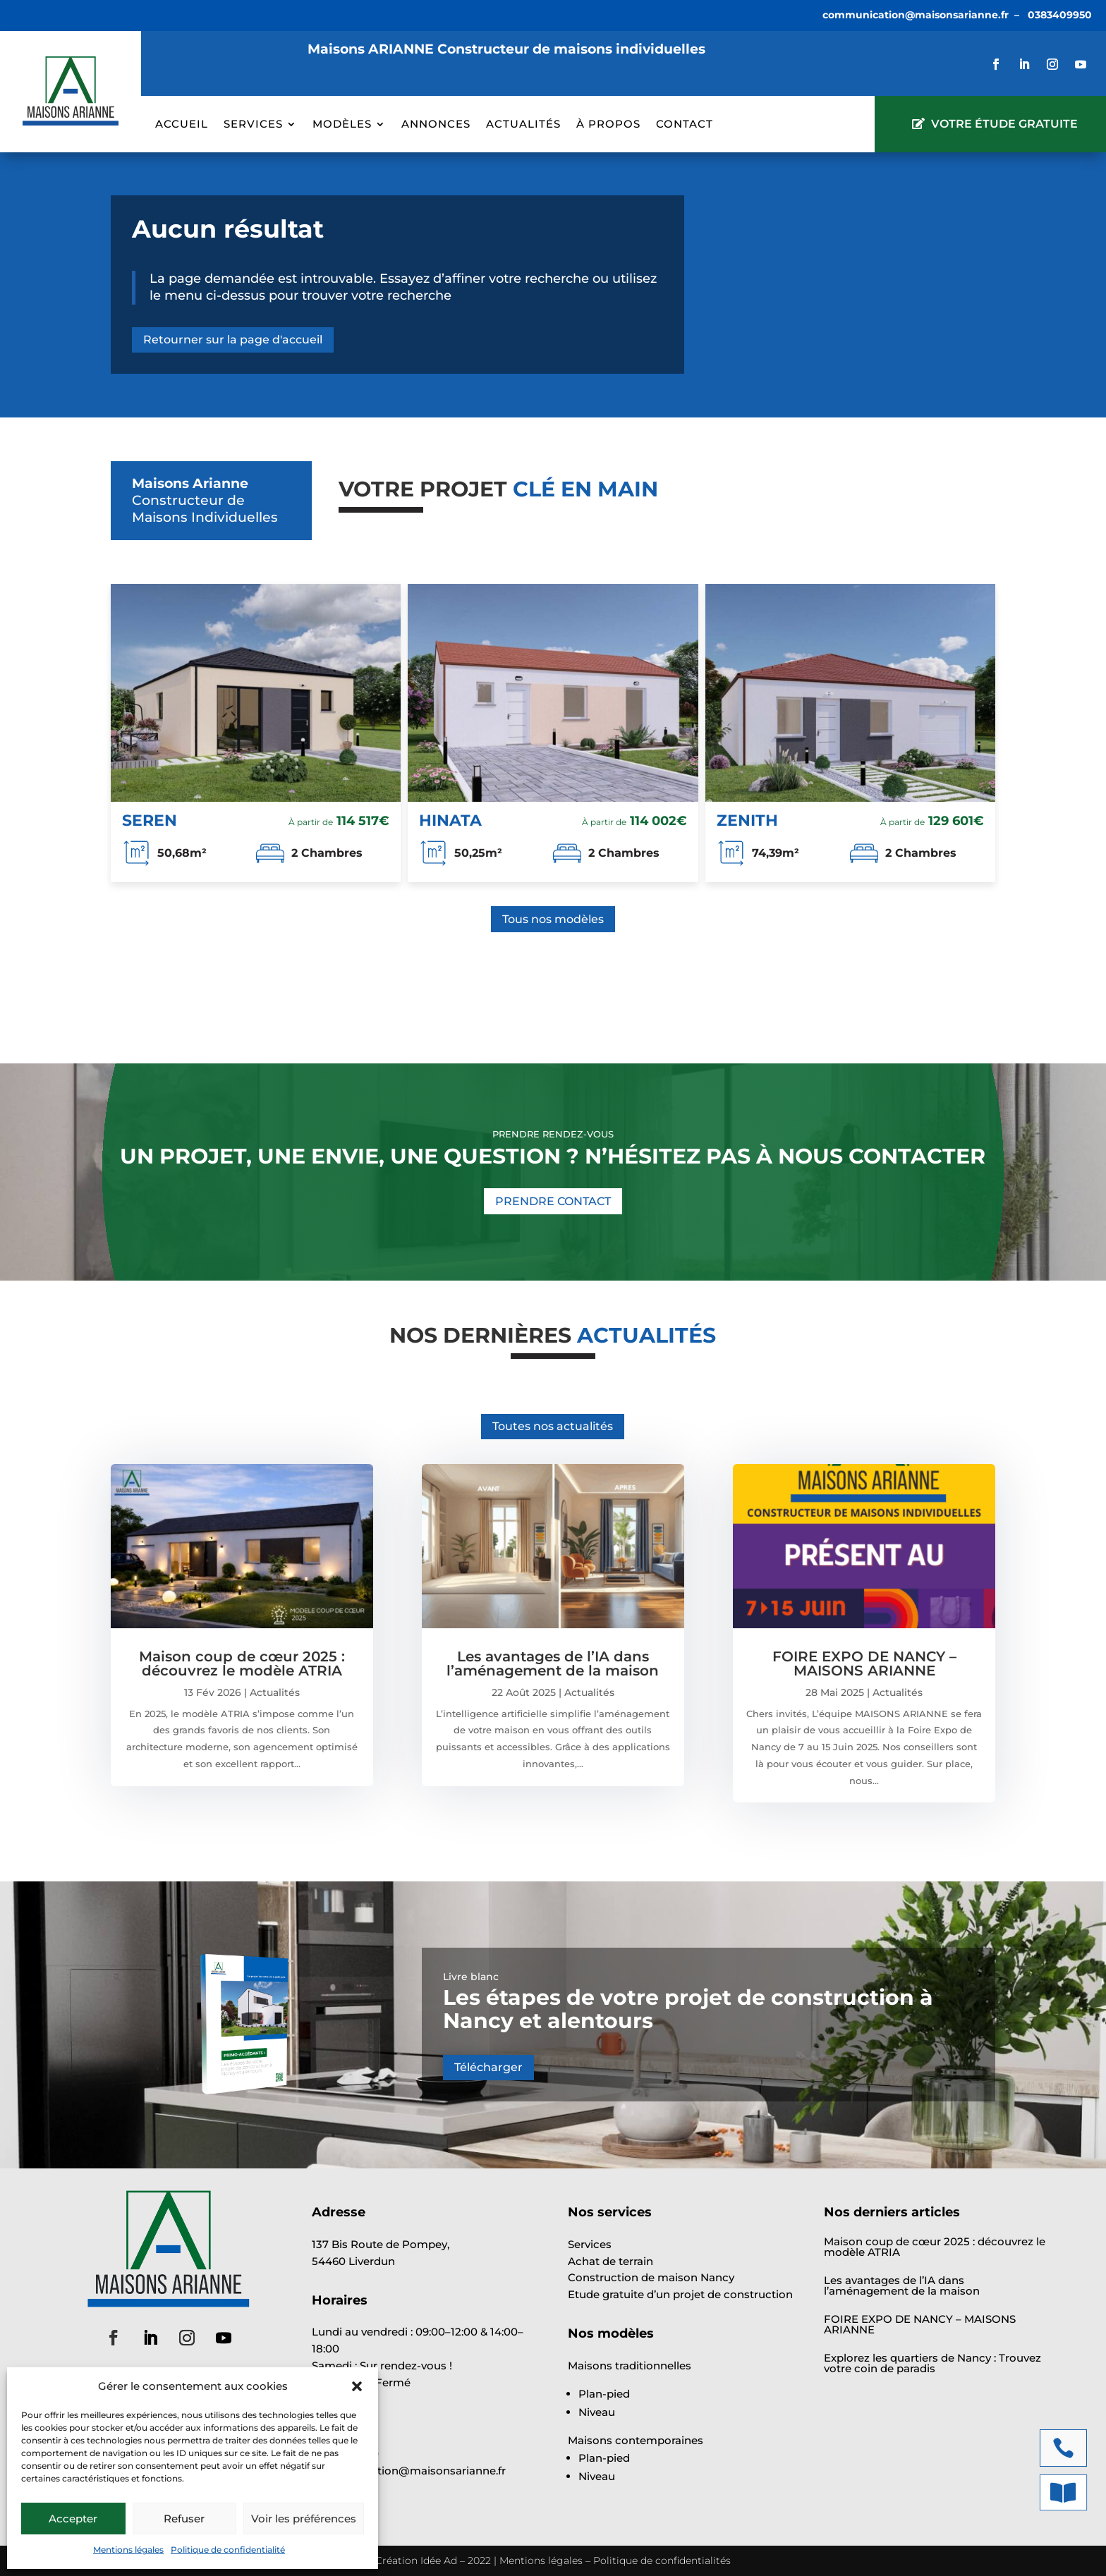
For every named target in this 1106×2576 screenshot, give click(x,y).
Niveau (596, 2412)
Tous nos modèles (553, 919)
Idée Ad (438, 2560)
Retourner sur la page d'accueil (232, 339)
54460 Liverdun (353, 2261)
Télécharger (488, 2067)
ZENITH (747, 820)
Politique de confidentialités (662, 2560)
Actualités (523, 124)
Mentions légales (128, 2549)
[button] (357, 2386)
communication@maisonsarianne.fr (915, 14)
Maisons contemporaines (635, 2440)
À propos (608, 124)
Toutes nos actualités (552, 1426)
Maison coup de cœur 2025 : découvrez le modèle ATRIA (242, 1663)
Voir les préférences (303, 2518)
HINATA (450, 820)
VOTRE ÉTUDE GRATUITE (1004, 123)
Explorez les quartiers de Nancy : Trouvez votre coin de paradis (932, 2363)
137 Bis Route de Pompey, (380, 2244)
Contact (684, 124)
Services (253, 124)
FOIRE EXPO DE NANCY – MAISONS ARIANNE (864, 1663)
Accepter (73, 2518)
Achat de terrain (610, 2261)
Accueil (181, 124)
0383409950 (1060, 14)
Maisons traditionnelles (629, 2365)
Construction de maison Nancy (651, 2277)
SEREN (149, 820)
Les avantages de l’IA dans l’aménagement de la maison (552, 1663)
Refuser (184, 2518)
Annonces (435, 124)
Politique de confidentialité (228, 2549)
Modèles (342, 124)
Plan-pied (604, 2393)
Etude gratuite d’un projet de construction (680, 2294)
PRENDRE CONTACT (553, 1201)
